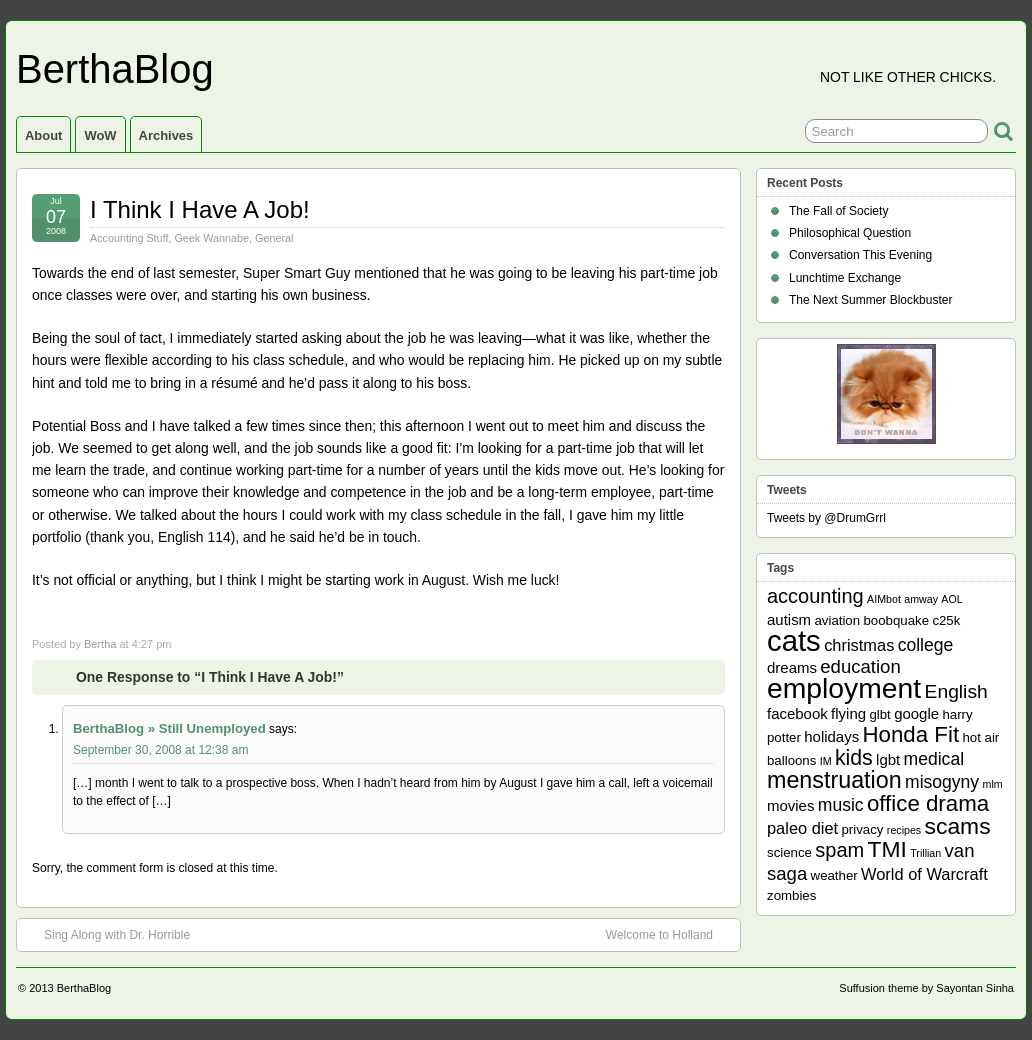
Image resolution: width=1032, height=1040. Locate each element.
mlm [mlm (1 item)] (993, 784)
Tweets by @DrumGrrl (826, 518)
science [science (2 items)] (789, 852)
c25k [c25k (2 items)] (946, 620)
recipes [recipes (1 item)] (904, 830)
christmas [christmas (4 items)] (859, 645)
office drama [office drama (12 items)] (928, 803)
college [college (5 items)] (926, 645)
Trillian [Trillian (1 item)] (925, 853)
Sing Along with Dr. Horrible (107, 934)
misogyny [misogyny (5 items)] (942, 782)
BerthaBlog (115, 69)
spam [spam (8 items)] (839, 850)
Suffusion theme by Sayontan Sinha (926, 988)
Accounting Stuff (129, 238)
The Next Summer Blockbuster (870, 300)
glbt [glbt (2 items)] (879, 714)
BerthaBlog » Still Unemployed (169, 728)
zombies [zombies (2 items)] (791, 895)
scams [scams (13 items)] (958, 826)
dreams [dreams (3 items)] (792, 667)
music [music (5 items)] (841, 805)
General (274, 238)
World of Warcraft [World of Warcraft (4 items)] (924, 874)
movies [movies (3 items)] (790, 805)
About (43, 135)
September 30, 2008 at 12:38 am (160, 750)
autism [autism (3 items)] (789, 619)
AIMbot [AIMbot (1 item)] (884, 599)
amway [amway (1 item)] (921, 599)
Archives (166, 135)
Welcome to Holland (669, 934)
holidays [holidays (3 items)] (831, 736)
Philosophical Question (850, 233)
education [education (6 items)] (860, 666)
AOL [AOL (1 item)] (951, 599)
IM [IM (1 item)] (826, 761)
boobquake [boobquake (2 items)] (896, 620)
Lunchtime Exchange (845, 278)
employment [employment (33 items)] (844, 688)
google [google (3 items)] (916, 713)
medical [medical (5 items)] (934, 759)
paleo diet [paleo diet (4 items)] (802, 828)
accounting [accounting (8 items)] (815, 596)
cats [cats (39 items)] (794, 640)
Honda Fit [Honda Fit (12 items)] (911, 734)
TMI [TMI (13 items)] (887, 849)
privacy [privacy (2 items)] (863, 829)
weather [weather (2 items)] (834, 875)
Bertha (100, 644)
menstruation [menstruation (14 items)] (834, 780)
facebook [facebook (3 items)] (797, 713)
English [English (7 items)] (956, 691)
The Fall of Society (838, 211)
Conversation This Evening (860, 255)
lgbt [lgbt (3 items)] (888, 759)
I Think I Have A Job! (200, 209)
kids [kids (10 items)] (854, 758)
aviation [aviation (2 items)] (837, 620)
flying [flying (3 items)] (848, 713)
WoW (100, 135)
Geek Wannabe (211, 238)
